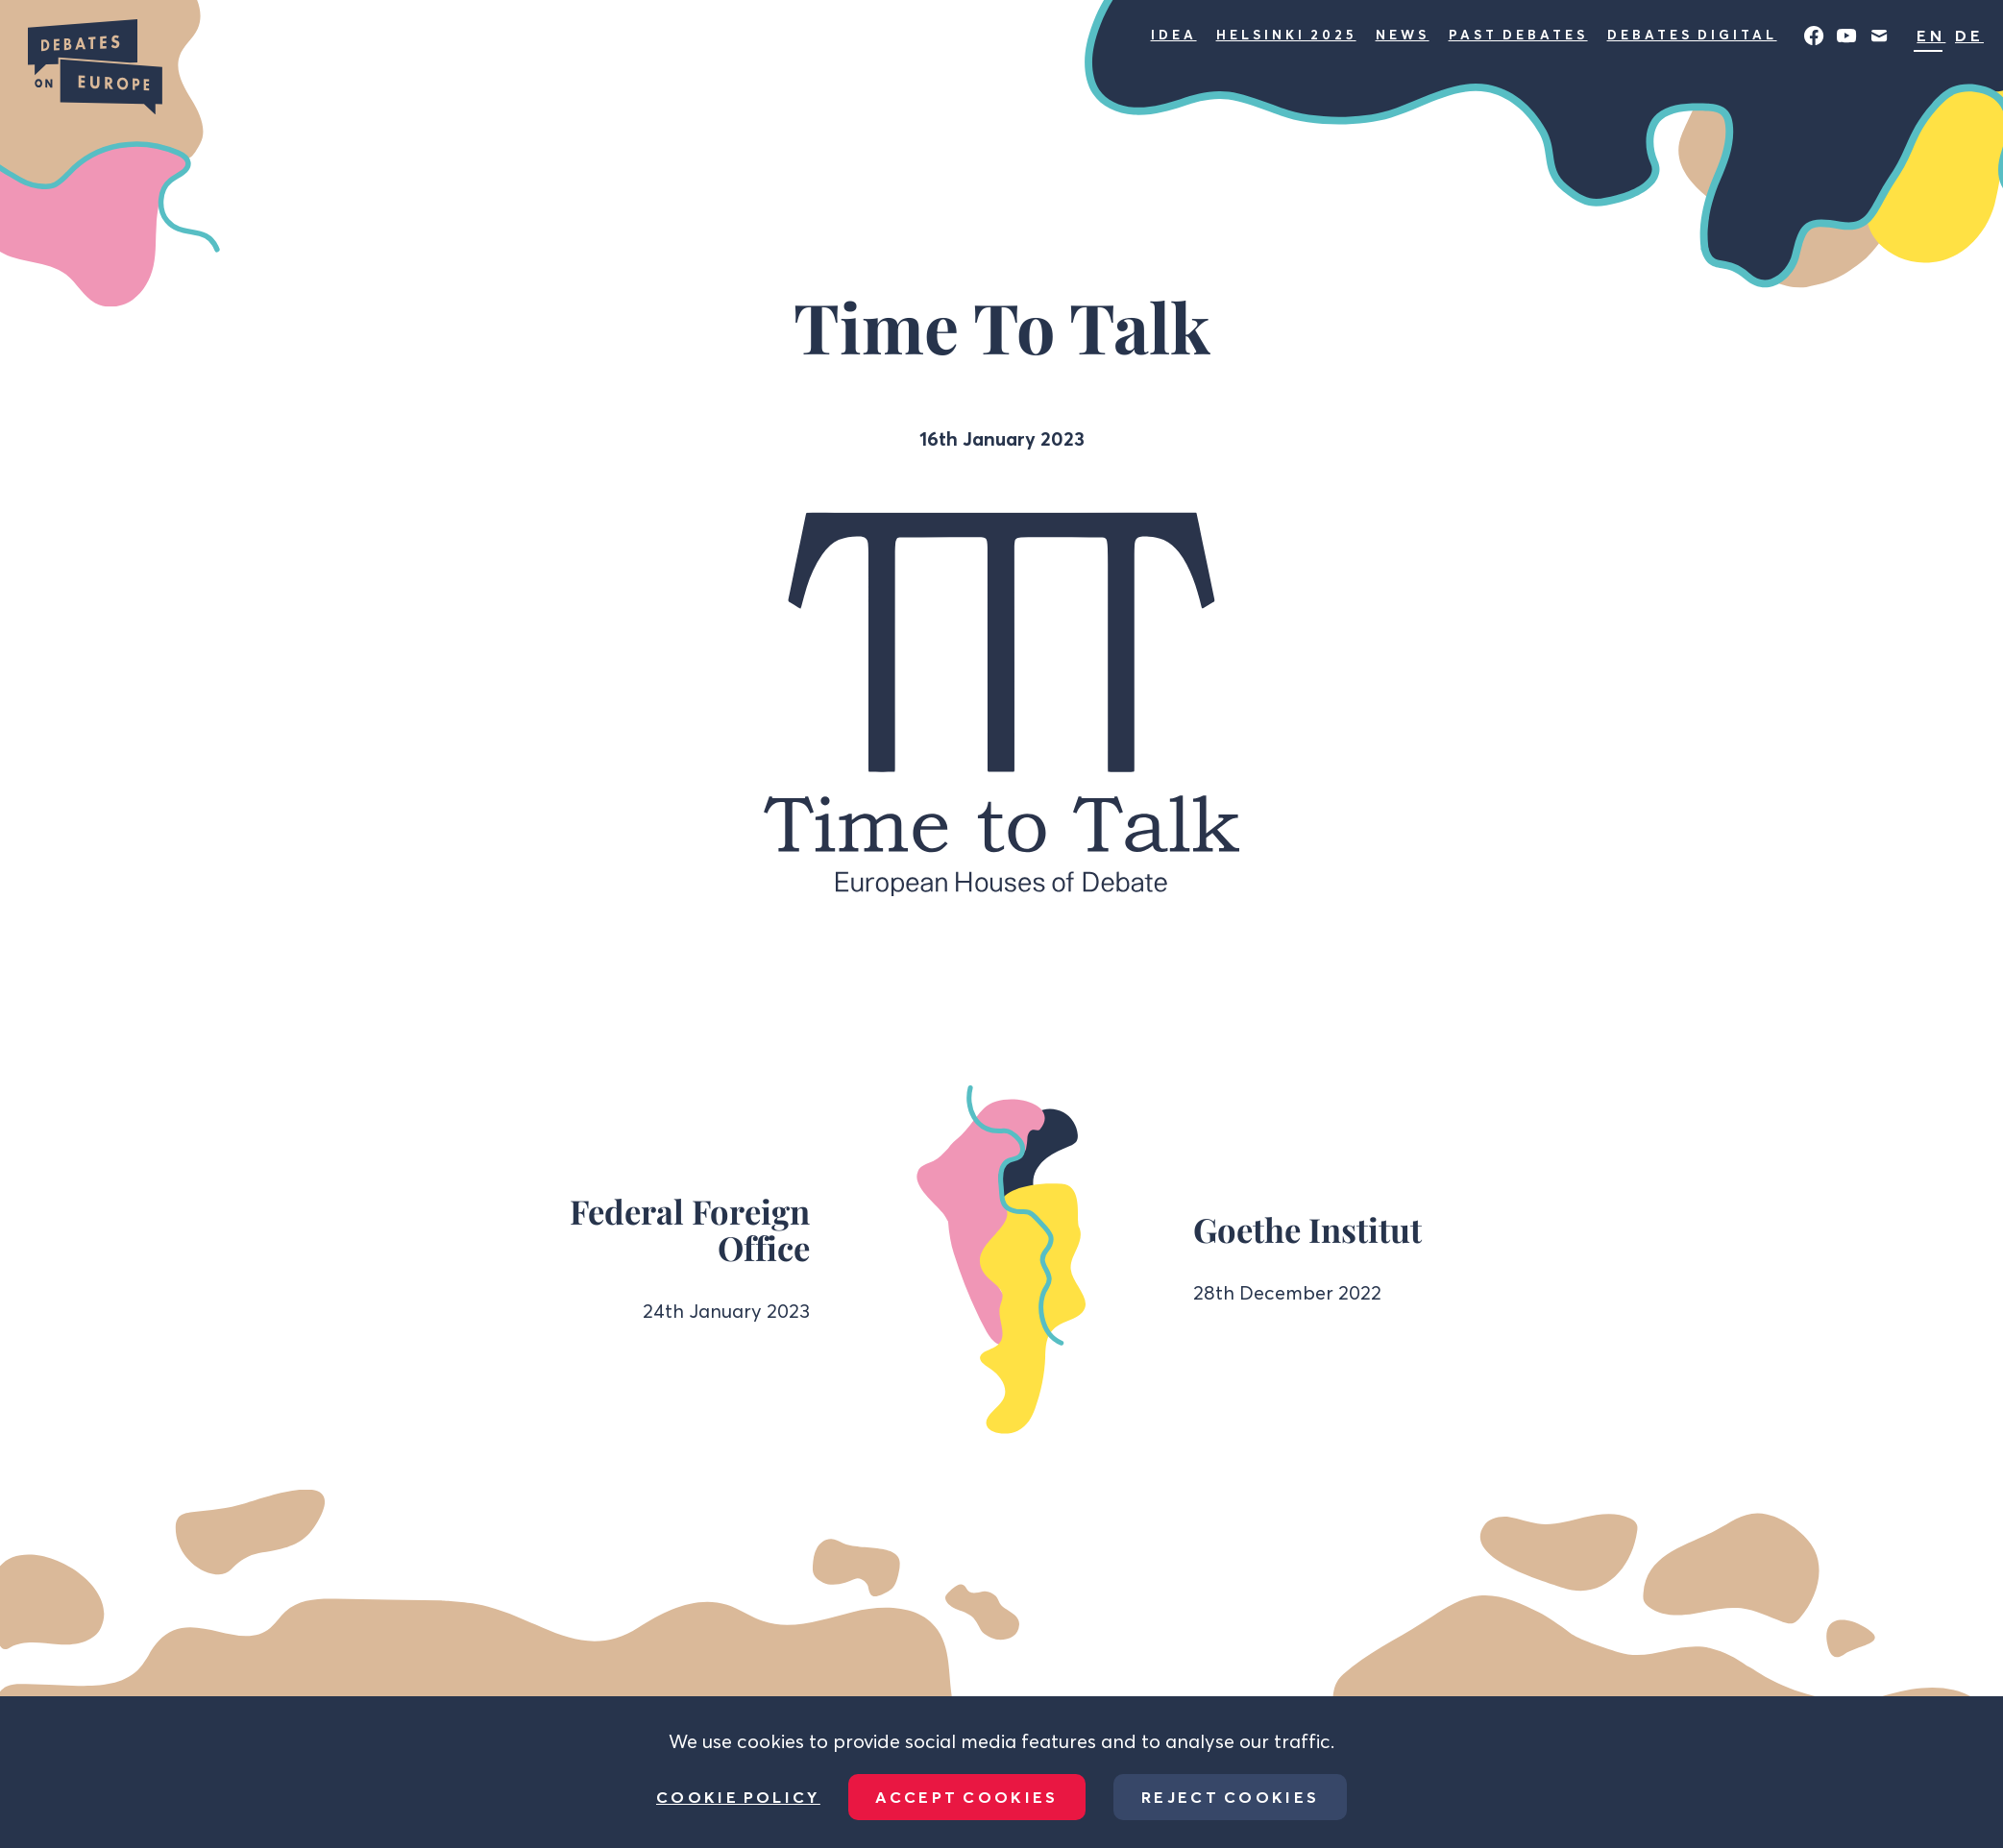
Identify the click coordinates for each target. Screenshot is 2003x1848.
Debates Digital (1692, 34)
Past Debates (1518, 34)
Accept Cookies (966, 1797)
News (1402, 34)
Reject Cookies (1230, 1797)
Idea (1174, 34)
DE (1969, 35)
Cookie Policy (738, 1797)
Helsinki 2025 (1286, 34)
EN (1931, 35)
